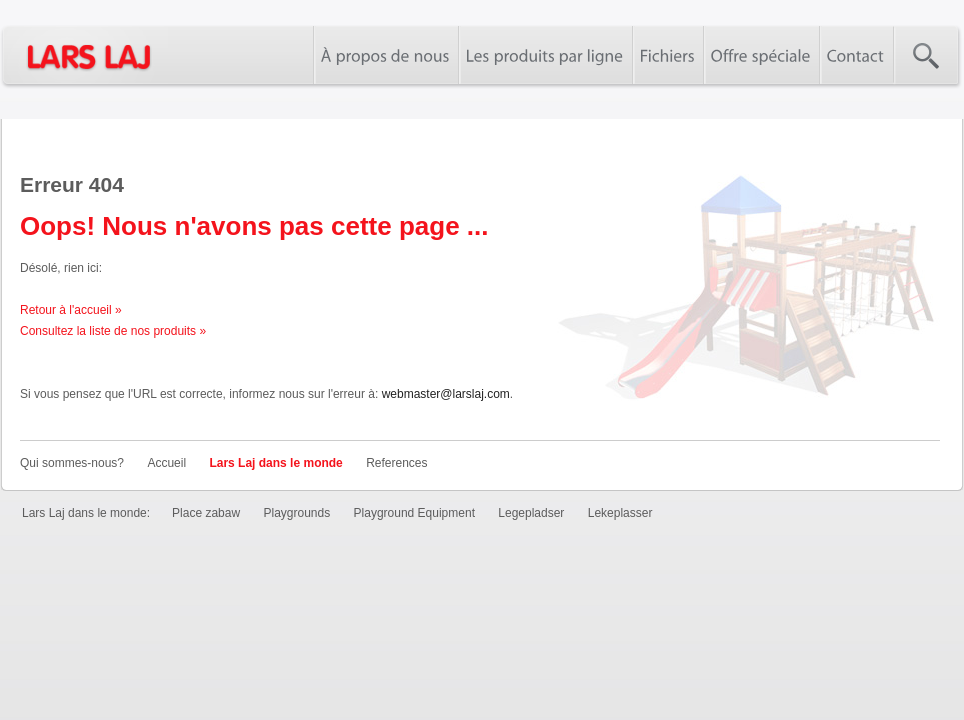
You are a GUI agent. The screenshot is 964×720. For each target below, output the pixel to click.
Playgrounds (296, 513)
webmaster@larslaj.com (446, 394)
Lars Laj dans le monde (275, 463)
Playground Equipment (414, 513)
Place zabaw (206, 513)
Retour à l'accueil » (71, 310)
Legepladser (531, 513)
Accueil (166, 463)
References (396, 463)
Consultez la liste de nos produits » (113, 331)
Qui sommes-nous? (72, 463)
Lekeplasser (620, 513)
